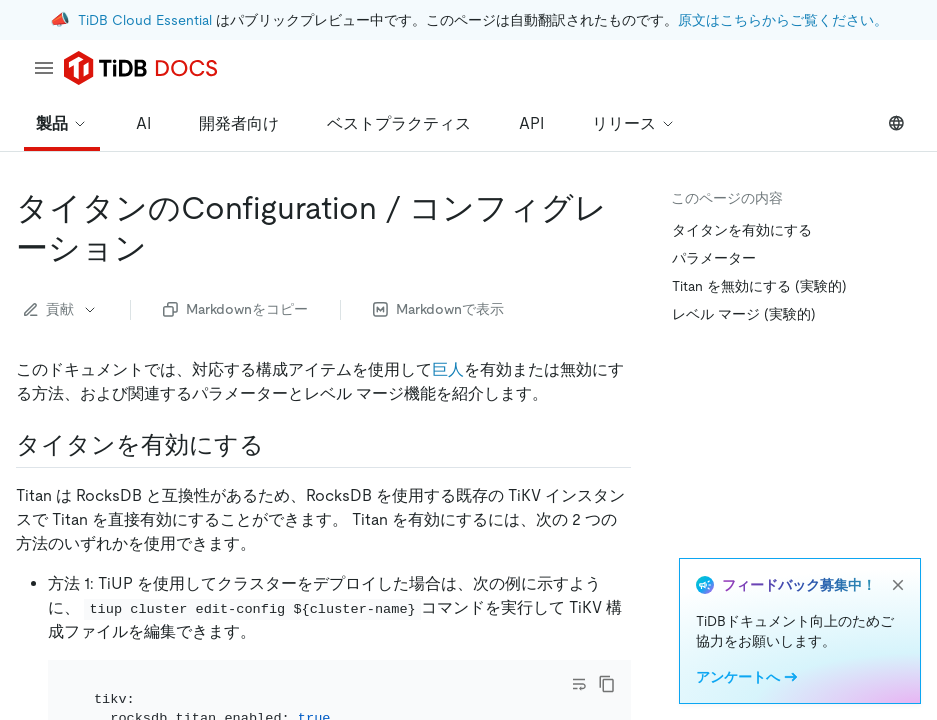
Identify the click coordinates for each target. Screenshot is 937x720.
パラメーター (714, 258)
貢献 (61, 309)
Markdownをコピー (235, 309)
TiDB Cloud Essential (145, 20)
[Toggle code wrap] (579, 684)
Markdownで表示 (438, 309)
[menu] (44, 68)
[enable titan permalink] (280, 445)
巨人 (448, 369)
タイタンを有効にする (742, 230)
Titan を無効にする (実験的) (759, 286)
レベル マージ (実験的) (744, 314)
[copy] (607, 684)
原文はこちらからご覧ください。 (783, 20)
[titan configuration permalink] (163, 248)
